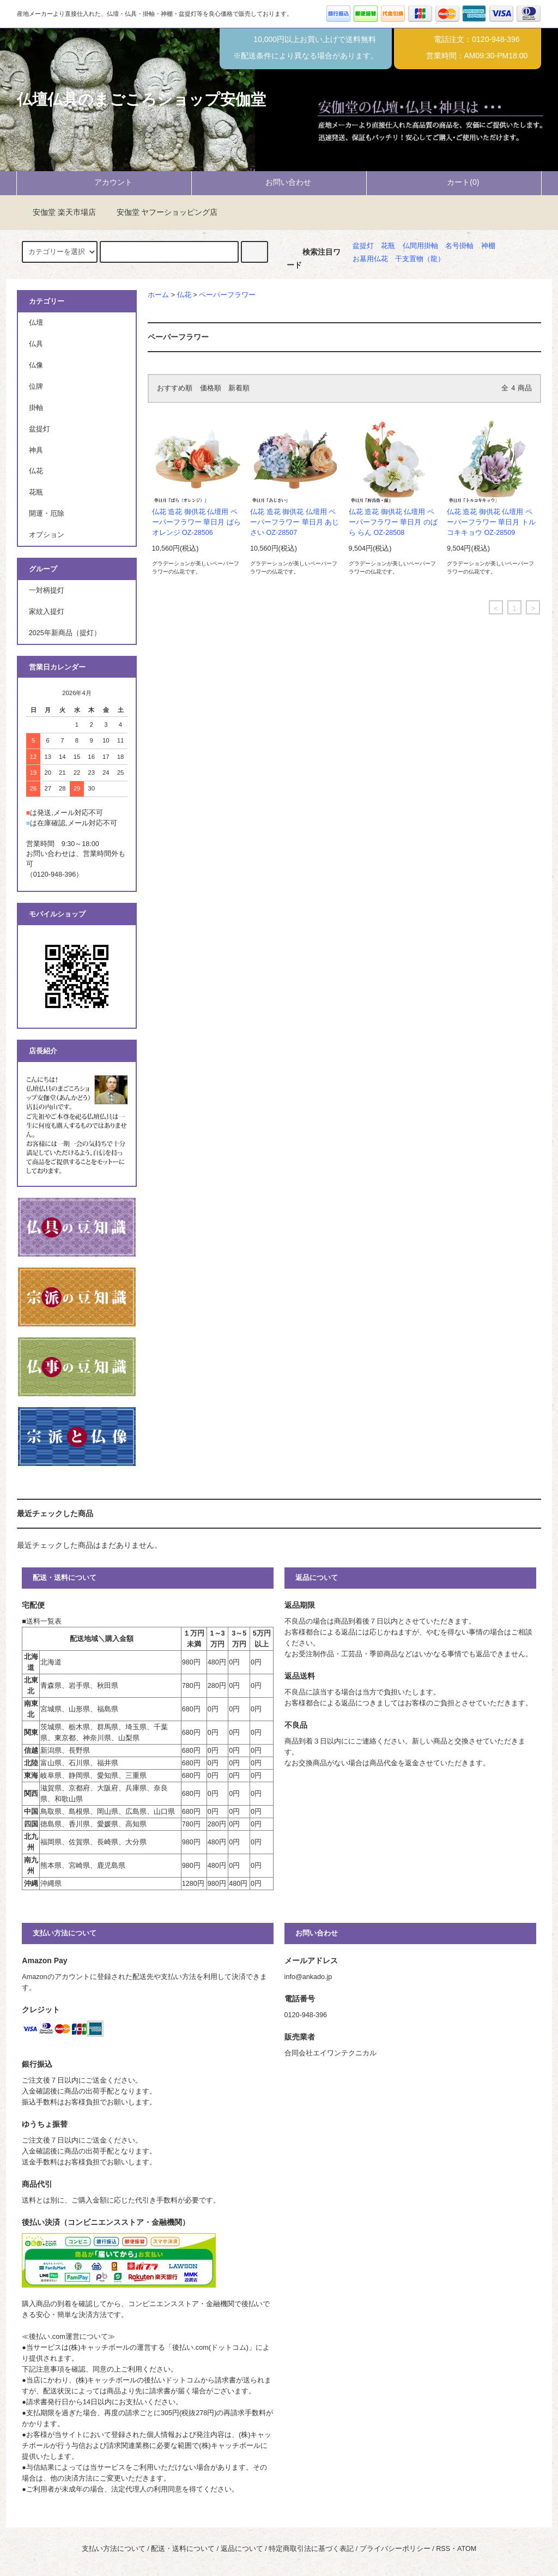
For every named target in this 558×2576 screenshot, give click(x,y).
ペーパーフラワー (227, 295)
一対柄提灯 (46, 590)
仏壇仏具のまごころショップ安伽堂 (141, 99)
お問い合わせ (279, 182)
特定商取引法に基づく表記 (311, 2549)
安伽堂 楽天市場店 (58, 212)
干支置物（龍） (420, 259)
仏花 (184, 295)
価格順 (210, 388)
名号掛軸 (459, 246)
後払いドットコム (172, 2380)
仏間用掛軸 (420, 246)
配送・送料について (183, 2549)
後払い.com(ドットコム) (210, 2347)
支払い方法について (113, 2549)
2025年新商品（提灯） (65, 633)
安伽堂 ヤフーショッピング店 (161, 212)
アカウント (104, 182)
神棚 (488, 246)
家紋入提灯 (46, 612)
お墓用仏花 (370, 259)
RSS (443, 2549)
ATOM (466, 2549)
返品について (242, 2549)
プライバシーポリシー (395, 2549)
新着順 (239, 388)
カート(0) (453, 182)
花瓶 (388, 246)
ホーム (158, 295)
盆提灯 (363, 246)
